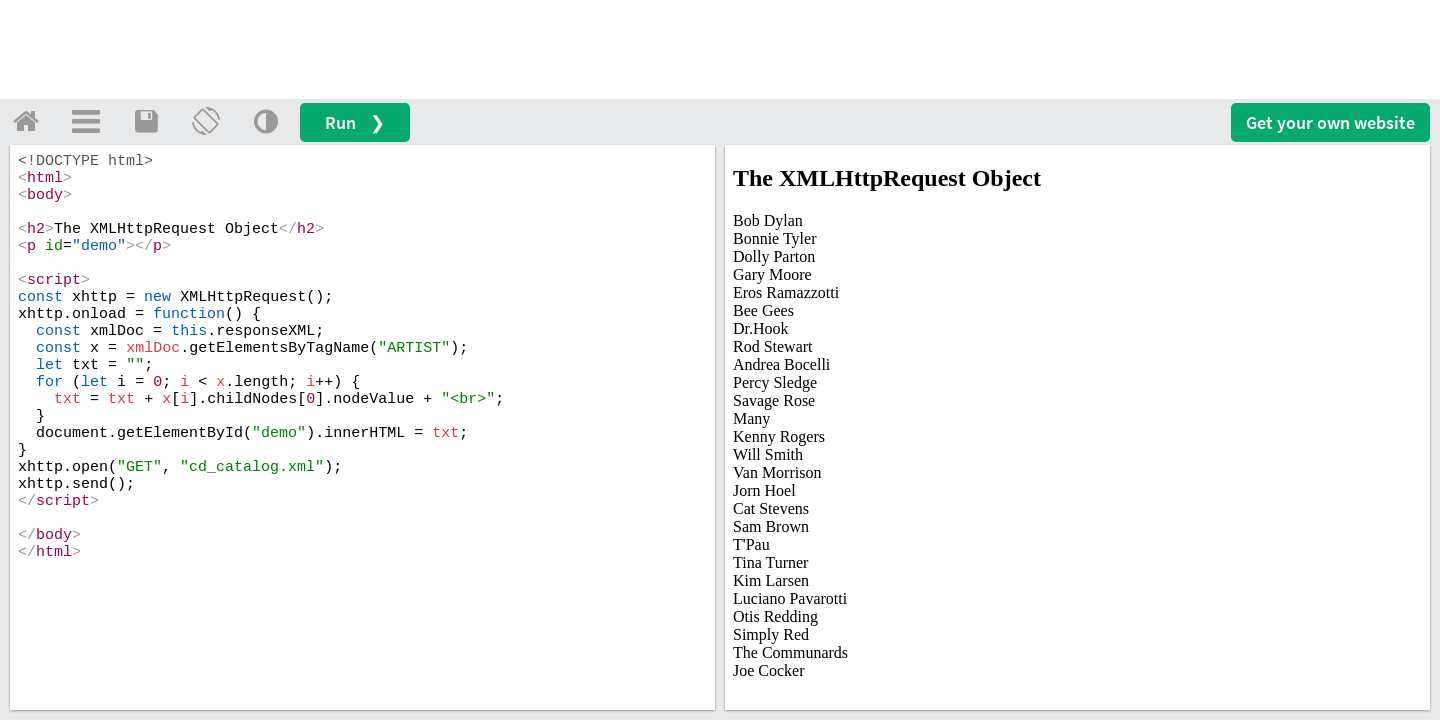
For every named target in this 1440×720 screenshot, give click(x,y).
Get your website (1330, 122)
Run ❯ (355, 122)
